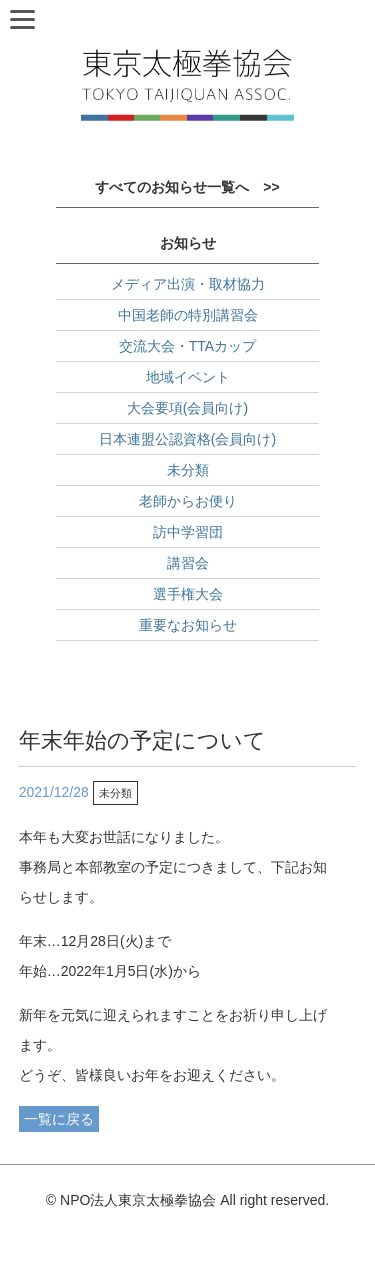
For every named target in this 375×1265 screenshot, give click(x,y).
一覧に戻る (59, 1119)
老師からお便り (188, 501)
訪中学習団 (188, 532)
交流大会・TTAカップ (187, 346)
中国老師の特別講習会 (188, 315)
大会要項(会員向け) (187, 408)
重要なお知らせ (188, 625)
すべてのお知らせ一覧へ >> (187, 187)
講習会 (188, 563)
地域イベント (188, 377)
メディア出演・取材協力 (188, 284)
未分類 (188, 470)
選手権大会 (188, 594)
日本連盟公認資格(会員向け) (187, 439)
